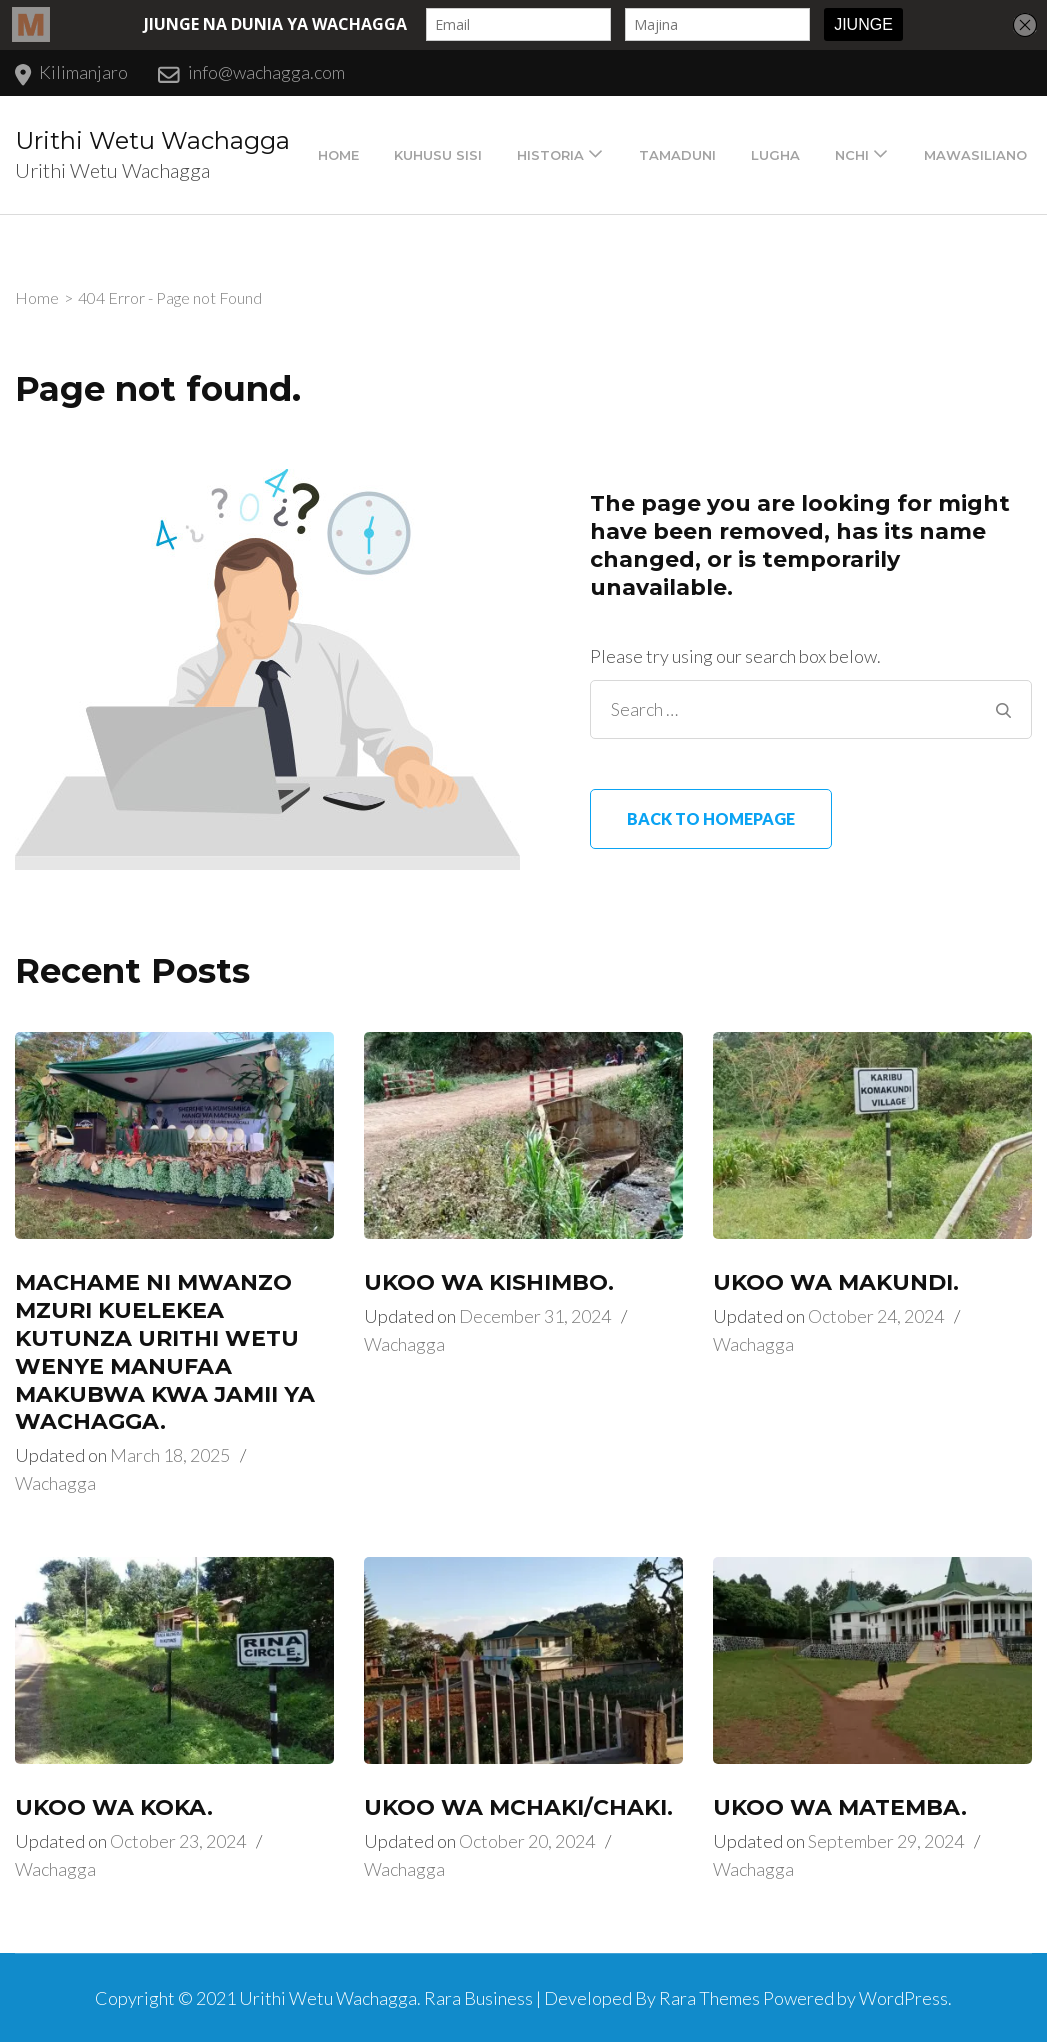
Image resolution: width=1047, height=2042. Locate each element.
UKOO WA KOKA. (114, 1807)
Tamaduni (677, 155)
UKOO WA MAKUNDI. (836, 1282)
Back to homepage (711, 818)
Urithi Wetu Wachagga (152, 140)
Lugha (775, 155)
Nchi (852, 155)
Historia (550, 155)
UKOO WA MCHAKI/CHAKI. (518, 1807)
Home (338, 155)
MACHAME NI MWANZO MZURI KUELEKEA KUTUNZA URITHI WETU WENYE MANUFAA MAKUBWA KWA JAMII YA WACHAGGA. (165, 1352)
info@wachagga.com (266, 72)
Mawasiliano (975, 155)
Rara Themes (709, 1998)
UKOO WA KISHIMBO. (489, 1282)
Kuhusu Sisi (438, 155)
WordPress (903, 1998)
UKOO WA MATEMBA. (840, 1807)
